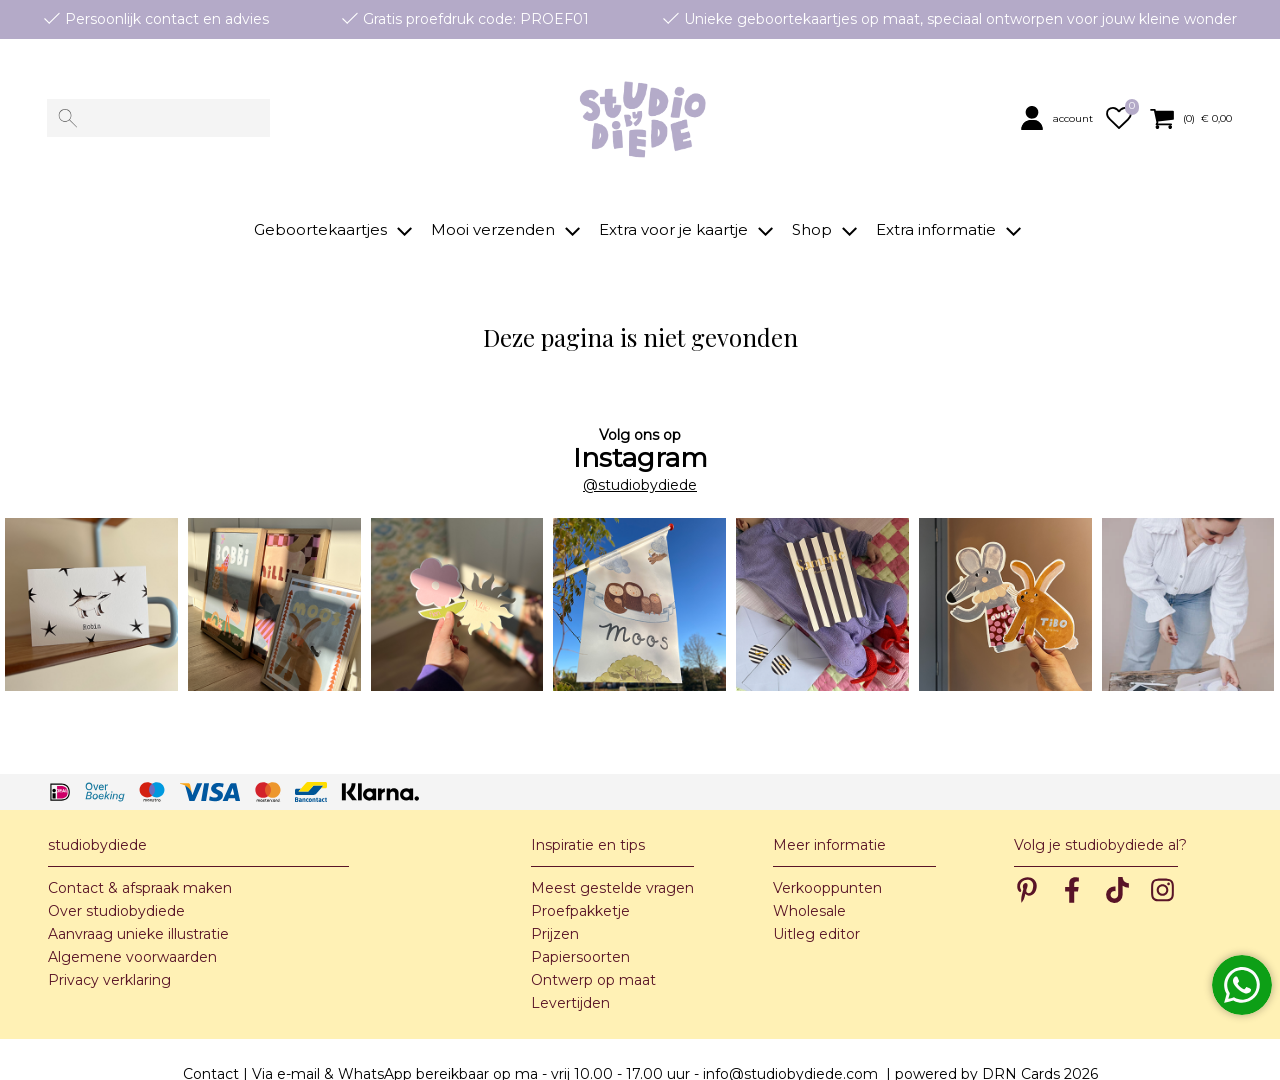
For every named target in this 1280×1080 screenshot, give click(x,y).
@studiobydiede (640, 455)
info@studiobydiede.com (790, 1044)
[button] (1059, 118)
